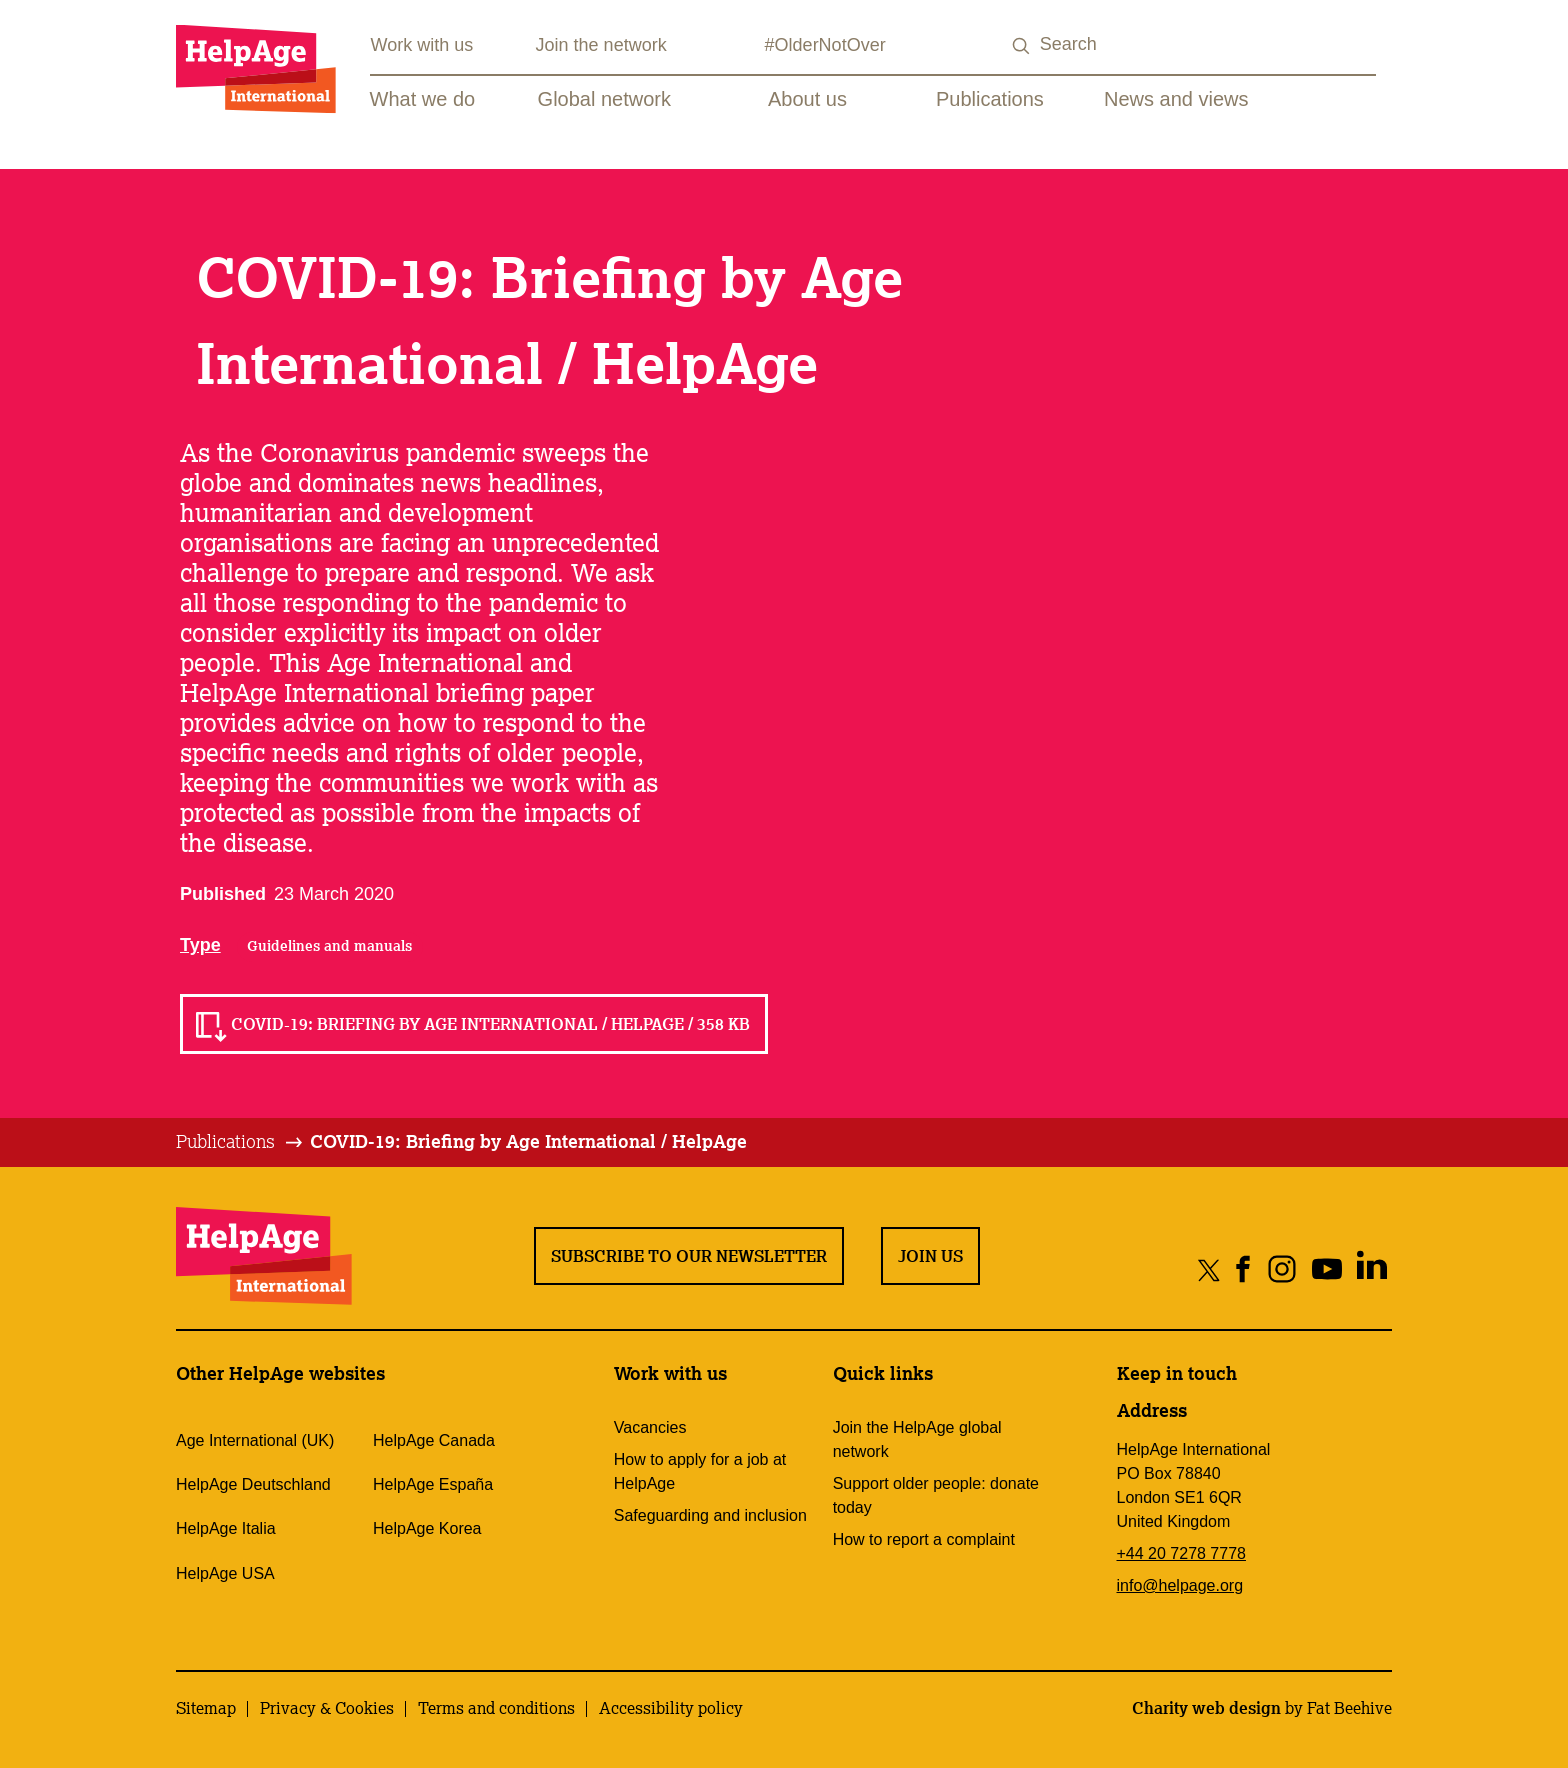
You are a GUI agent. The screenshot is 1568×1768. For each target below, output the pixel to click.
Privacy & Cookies (327, 1708)
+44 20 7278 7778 (1181, 1553)
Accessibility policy (671, 1708)
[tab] (240, 1142)
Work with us (422, 45)
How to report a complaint (924, 1539)
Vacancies (650, 1427)
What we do (423, 99)
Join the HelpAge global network (917, 1439)
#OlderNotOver (825, 45)
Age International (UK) (255, 1440)
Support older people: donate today (936, 1495)
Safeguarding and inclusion (710, 1515)
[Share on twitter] (1209, 1269)
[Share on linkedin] (1371, 1269)
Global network (604, 99)
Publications (990, 99)
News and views (1176, 99)
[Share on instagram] (1281, 1269)
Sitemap (206, 1708)
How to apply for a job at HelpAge (700, 1471)
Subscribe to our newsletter (689, 1256)
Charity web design (1206, 1708)
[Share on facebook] (1243, 1269)
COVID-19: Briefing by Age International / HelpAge (528, 1141)
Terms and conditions (496, 1708)
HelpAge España (433, 1484)
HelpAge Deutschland (253, 1484)
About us (807, 99)
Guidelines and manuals (329, 946)
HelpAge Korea (427, 1528)
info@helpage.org (1180, 1585)
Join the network (601, 45)
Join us (930, 1256)
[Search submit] (1022, 46)
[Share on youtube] (1326, 1269)
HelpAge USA (225, 1573)
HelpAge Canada (434, 1440)
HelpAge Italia (226, 1528)
